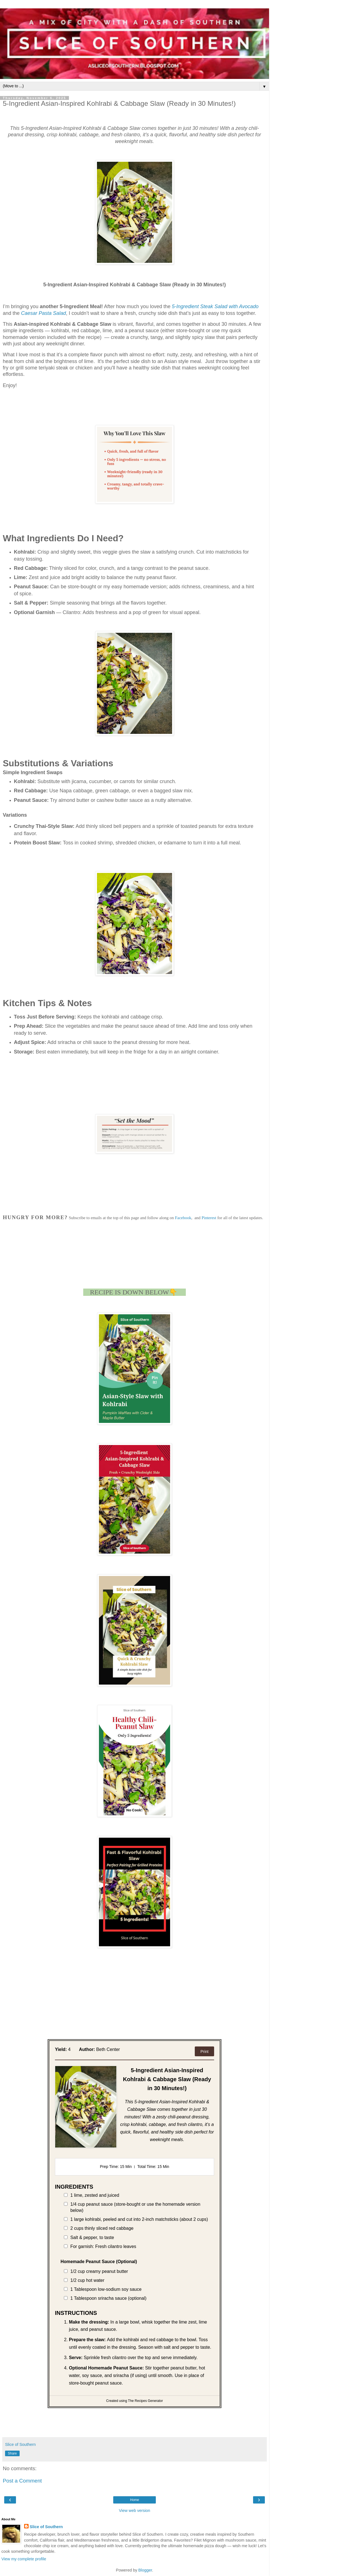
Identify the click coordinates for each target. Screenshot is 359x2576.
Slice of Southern (46, 2527)
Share (12, 2453)
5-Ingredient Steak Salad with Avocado (215, 306)
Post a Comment (22, 2481)
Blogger (145, 2570)
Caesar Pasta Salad (43, 313)
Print (204, 2051)
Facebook (183, 1218)
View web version (134, 2510)
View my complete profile (23, 2559)
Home (134, 2500)
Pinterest (208, 1218)
